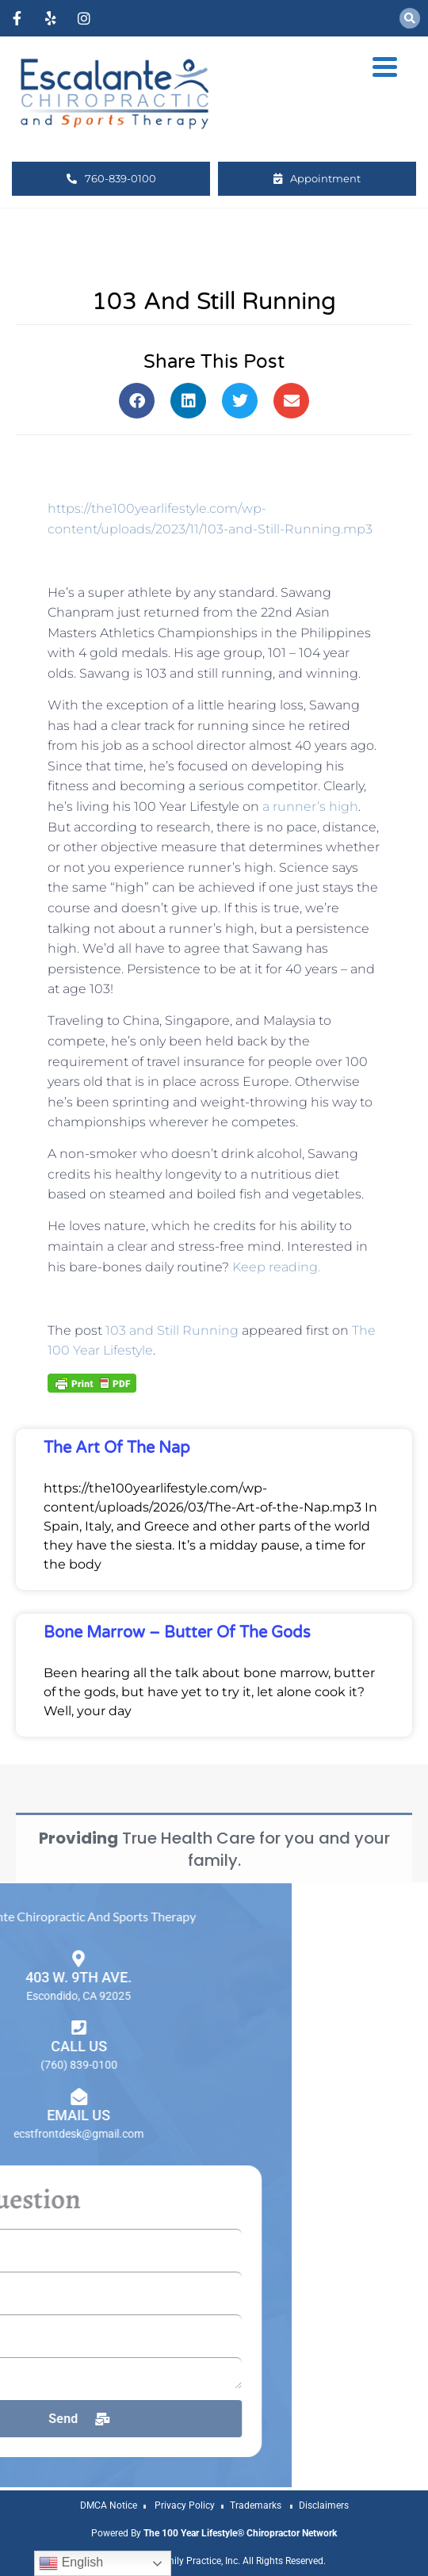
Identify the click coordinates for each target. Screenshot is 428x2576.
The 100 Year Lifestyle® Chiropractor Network (240, 2533)
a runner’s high (310, 806)
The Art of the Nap (117, 1448)
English (71, 2563)
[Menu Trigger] (385, 66)
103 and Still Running (172, 1330)
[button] (409, 18)
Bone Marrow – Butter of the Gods (177, 1632)
